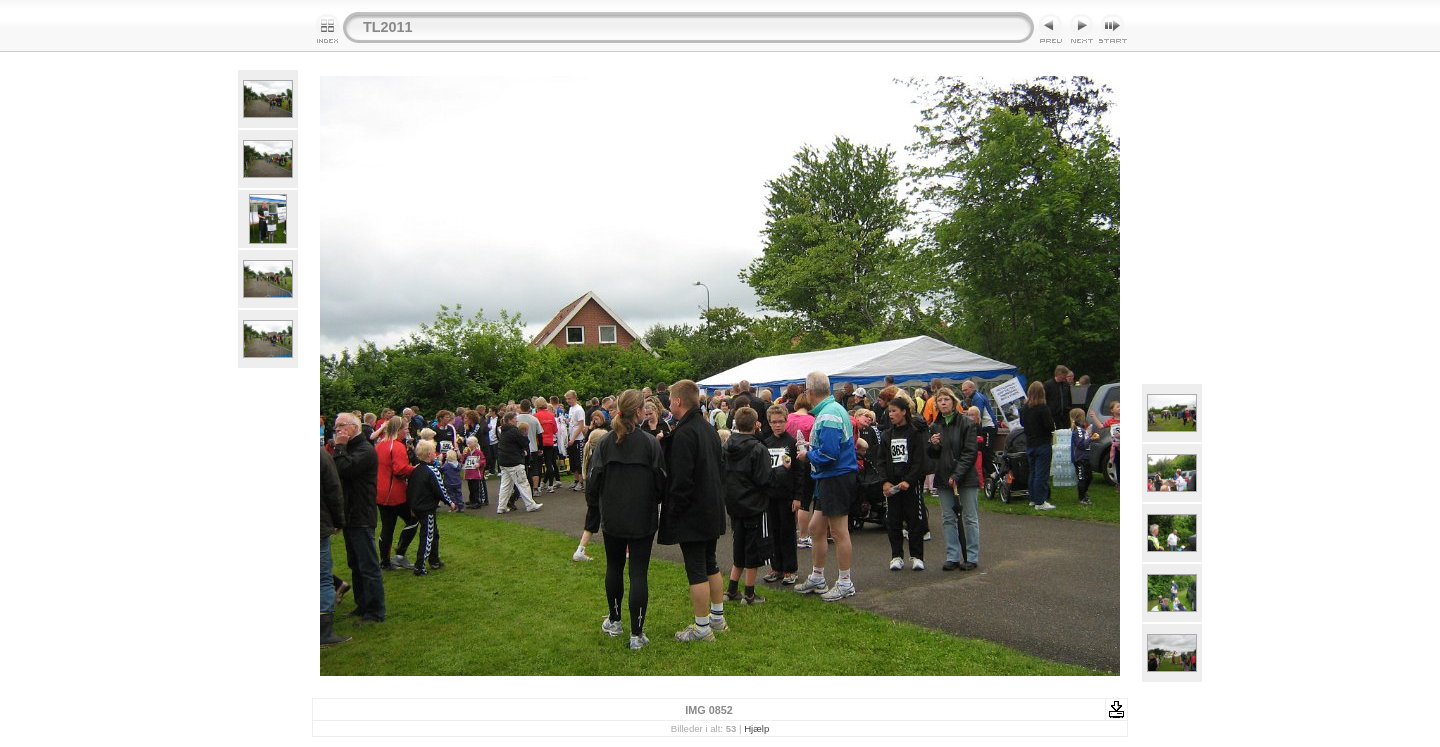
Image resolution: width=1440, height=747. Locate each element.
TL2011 (388, 27)
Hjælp (756, 728)
